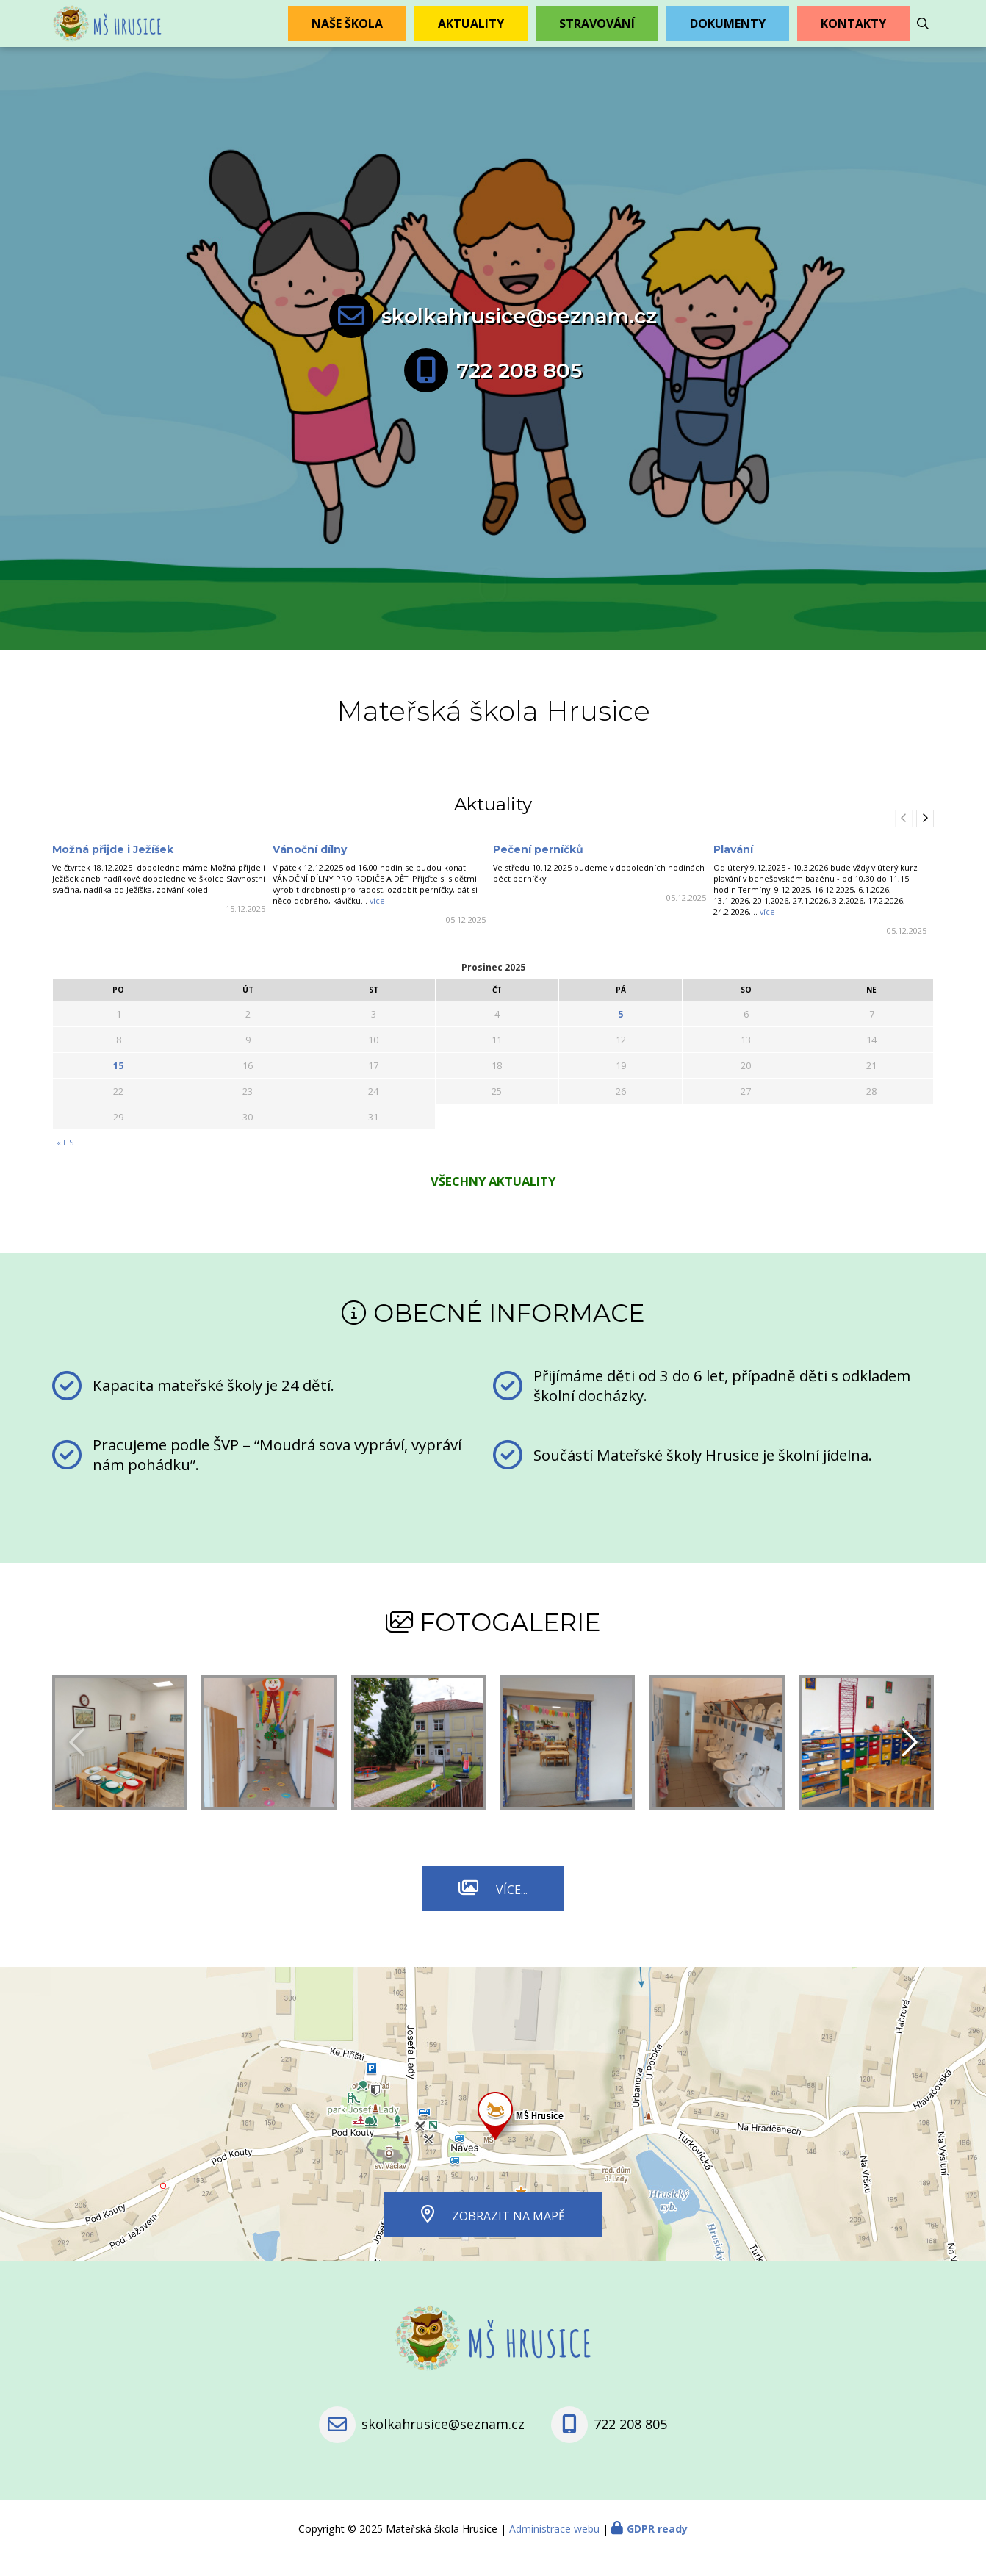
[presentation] (925, 837)
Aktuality (471, 33)
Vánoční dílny (310, 868)
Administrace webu (554, 2548)
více (377, 919)
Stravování (597, 33)
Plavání (733, 868)
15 (118, 1084)
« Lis (65, 1161)
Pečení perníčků (538, 868)
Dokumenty (728, 33)
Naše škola (347, 33)
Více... (512, 1909)
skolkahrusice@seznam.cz (519, 335)
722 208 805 (519, 389)
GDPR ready (657, 2548)
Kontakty (853, 33)
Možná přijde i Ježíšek (112, 868)
